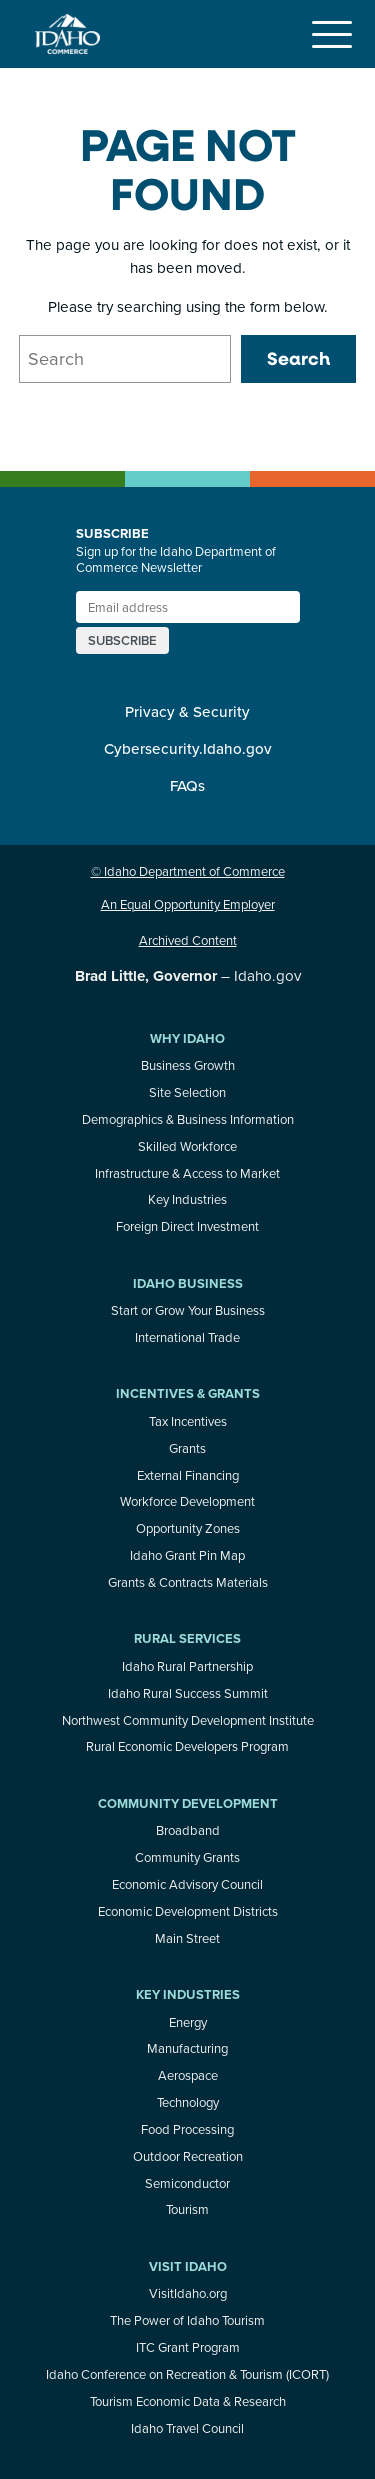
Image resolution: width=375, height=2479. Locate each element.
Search (298, 358)
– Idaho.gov (188, 975)
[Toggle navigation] (332, 34)
